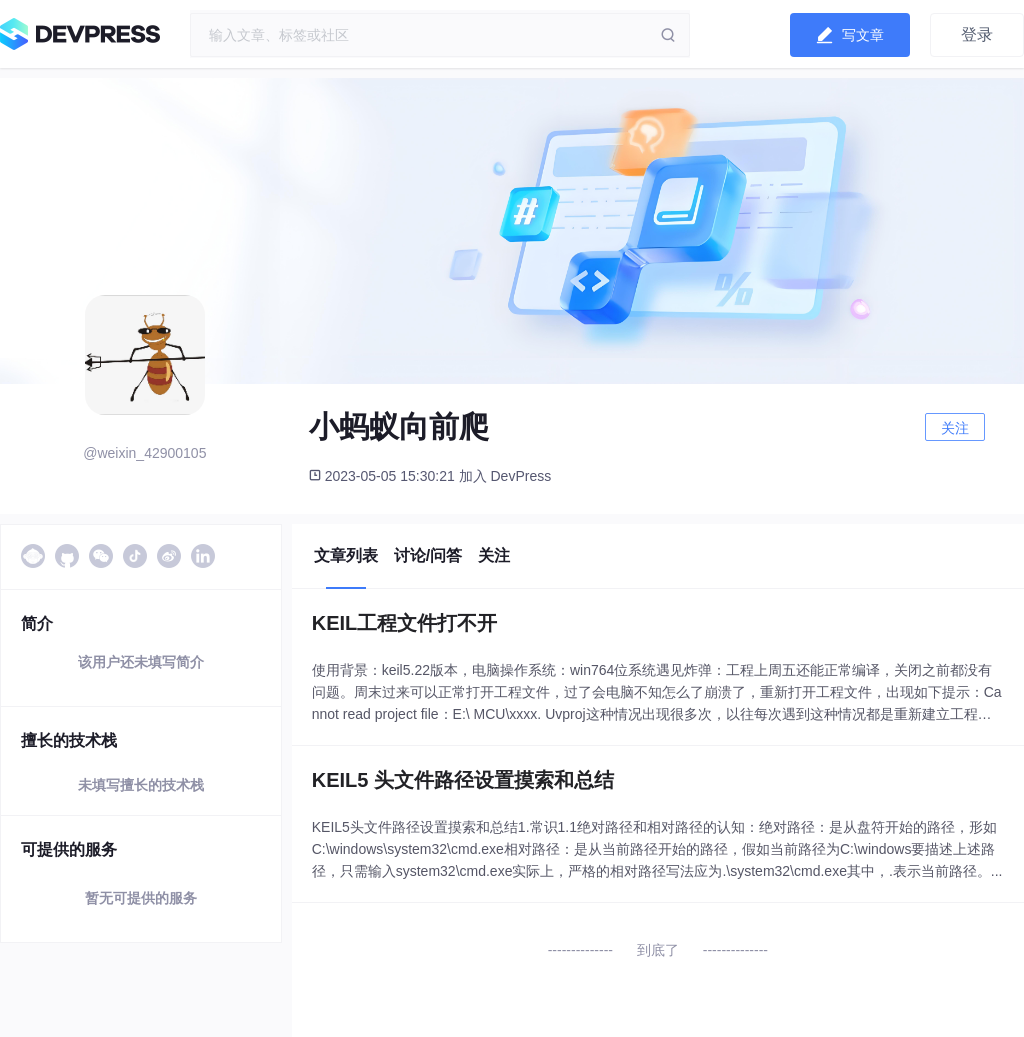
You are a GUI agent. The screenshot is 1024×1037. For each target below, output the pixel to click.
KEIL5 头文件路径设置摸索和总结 (463, 780)
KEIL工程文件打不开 (405, 623)
